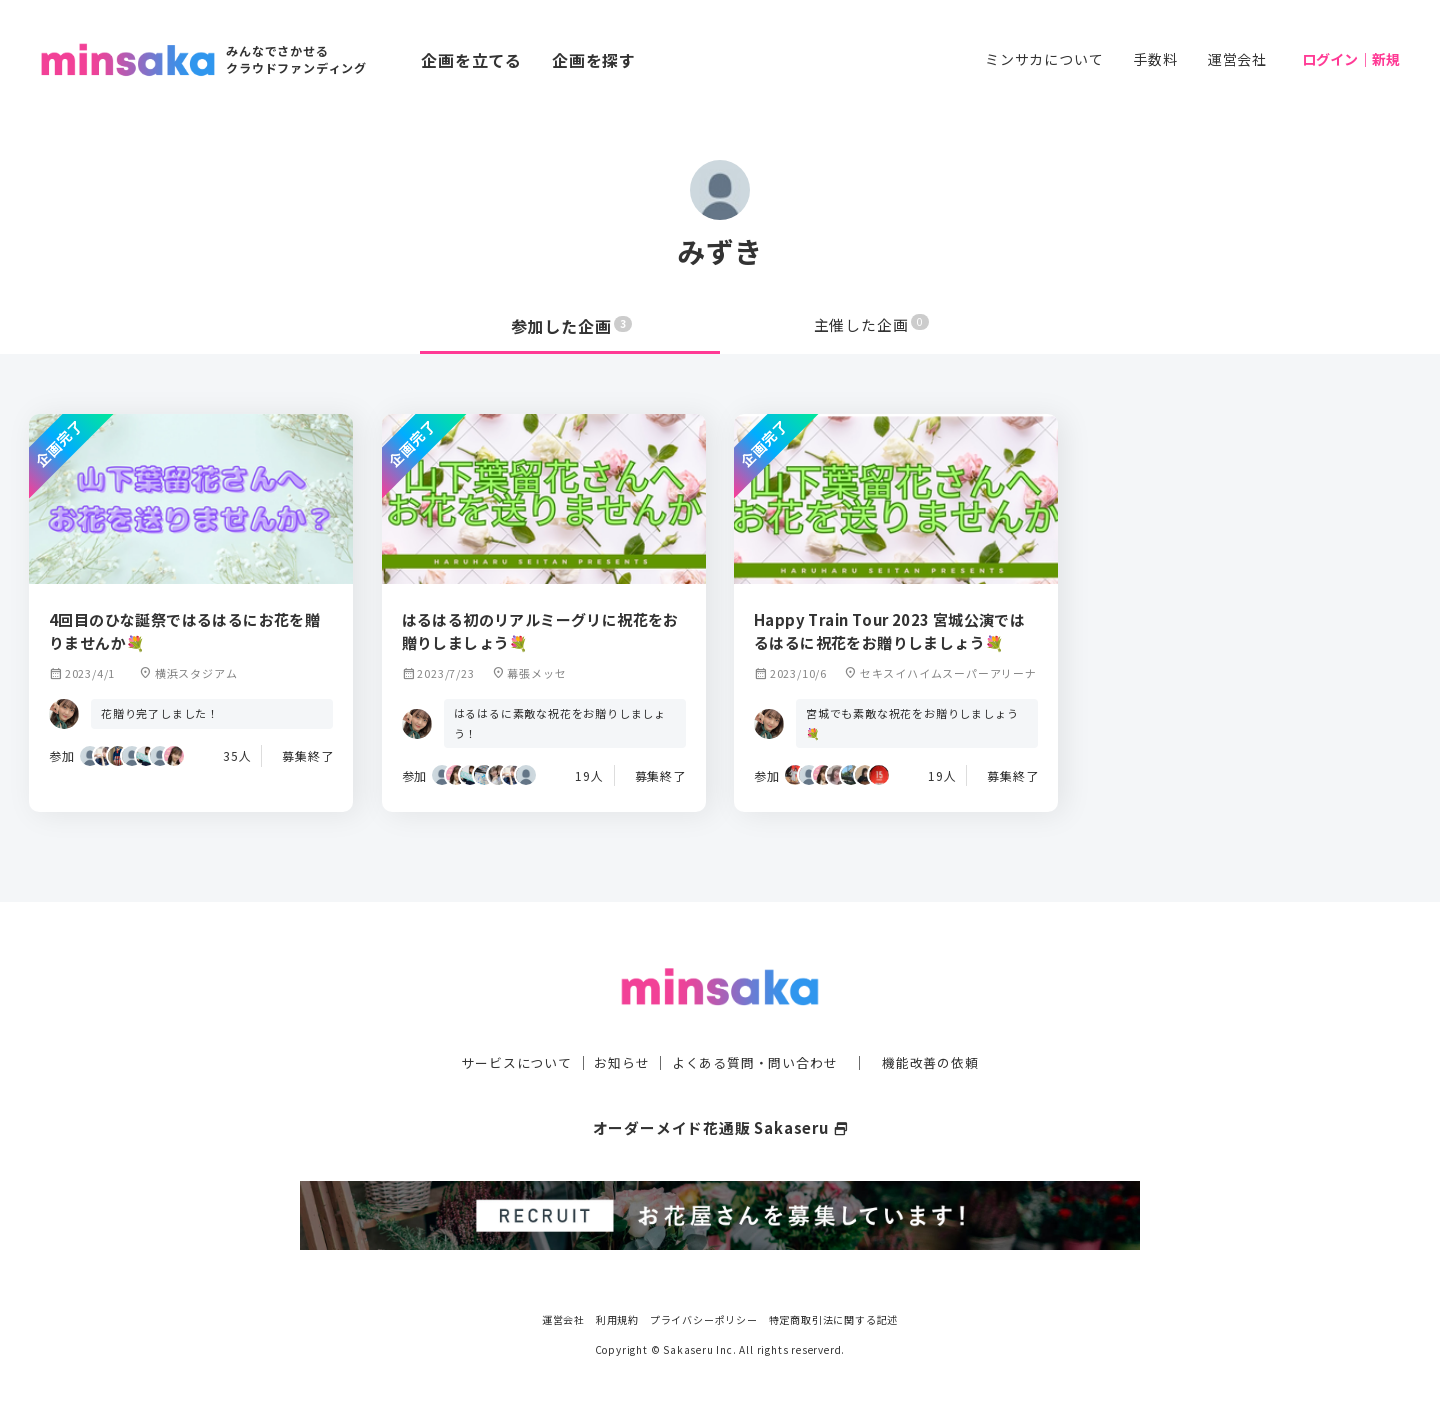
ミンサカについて (1044, 59)
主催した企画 (872, 326)
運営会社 (1237, 59)
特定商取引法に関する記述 (834, 1315)
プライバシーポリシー (704, 1315)
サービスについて (505, 1060)
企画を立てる (471, 60)
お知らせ (616, 1060)
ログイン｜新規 (1351, 59)
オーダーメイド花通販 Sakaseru (720, 1125)
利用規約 (617, 1315)
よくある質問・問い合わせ (757, 1060)
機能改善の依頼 (942, 1060)
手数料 (1155, 59)
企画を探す (594, 60)
